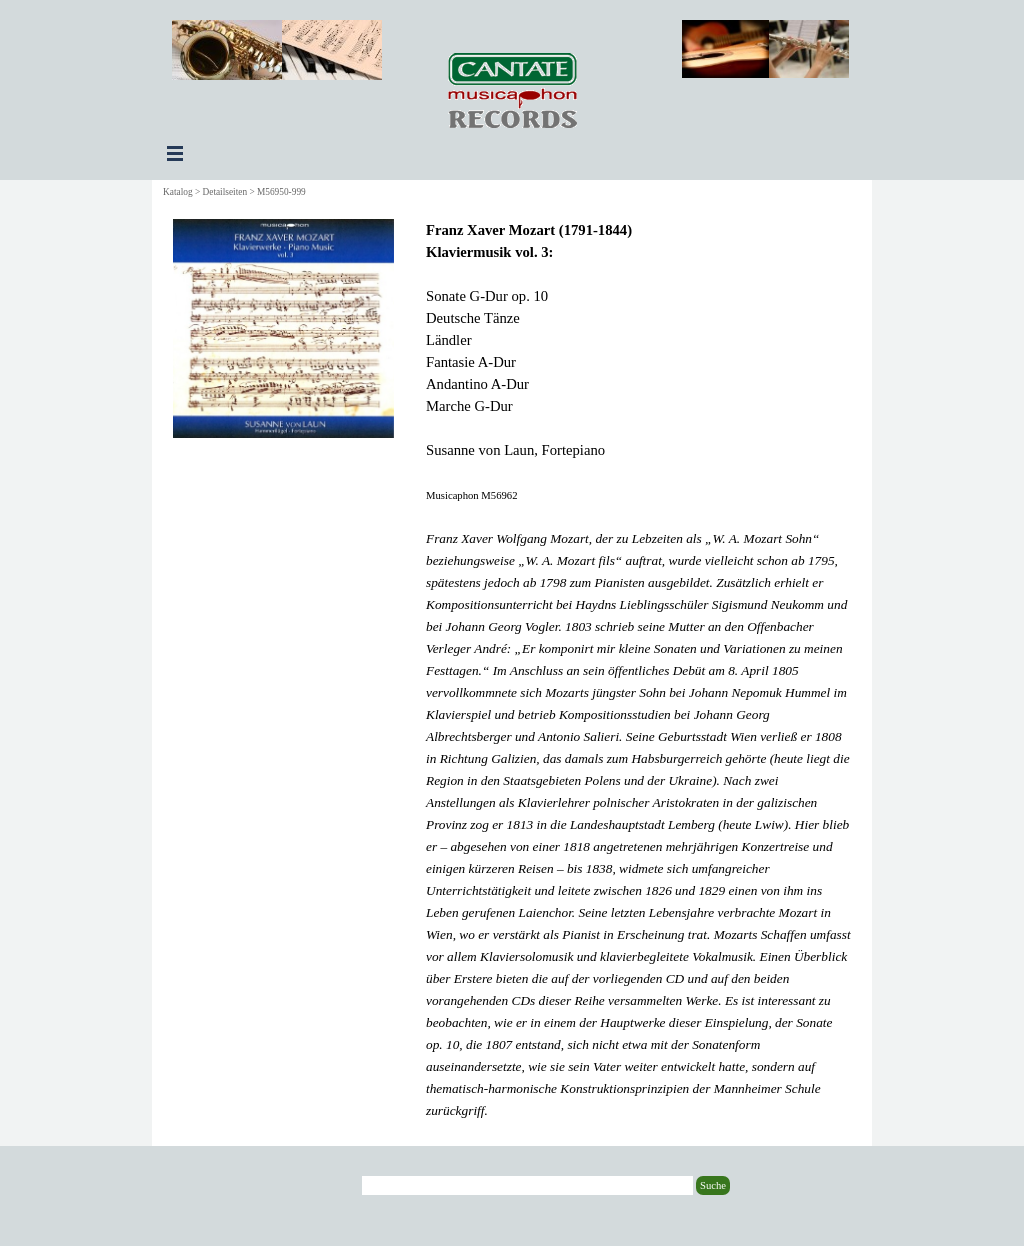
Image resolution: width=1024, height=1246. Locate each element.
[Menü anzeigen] (175, 153)
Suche (713, 1185)
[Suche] (527, 1185)
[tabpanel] (638, 670)
